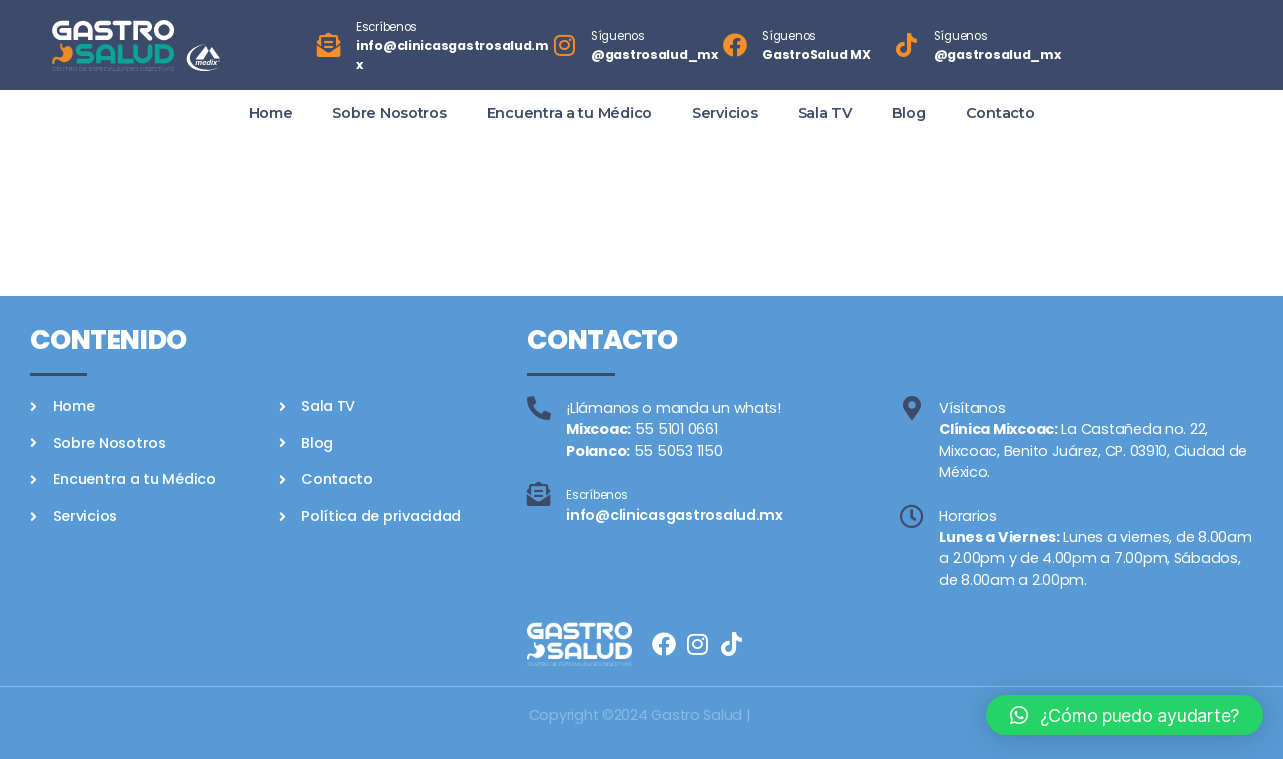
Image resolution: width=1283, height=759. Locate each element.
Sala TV (825, 113)
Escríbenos (386, 27)
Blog (909, 113)
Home (271, 113)
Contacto (1000, 113)
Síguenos (618, 36)
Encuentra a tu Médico (569, 113)
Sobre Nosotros (389, 113)
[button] (1124, 715)
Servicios (725, 113)
